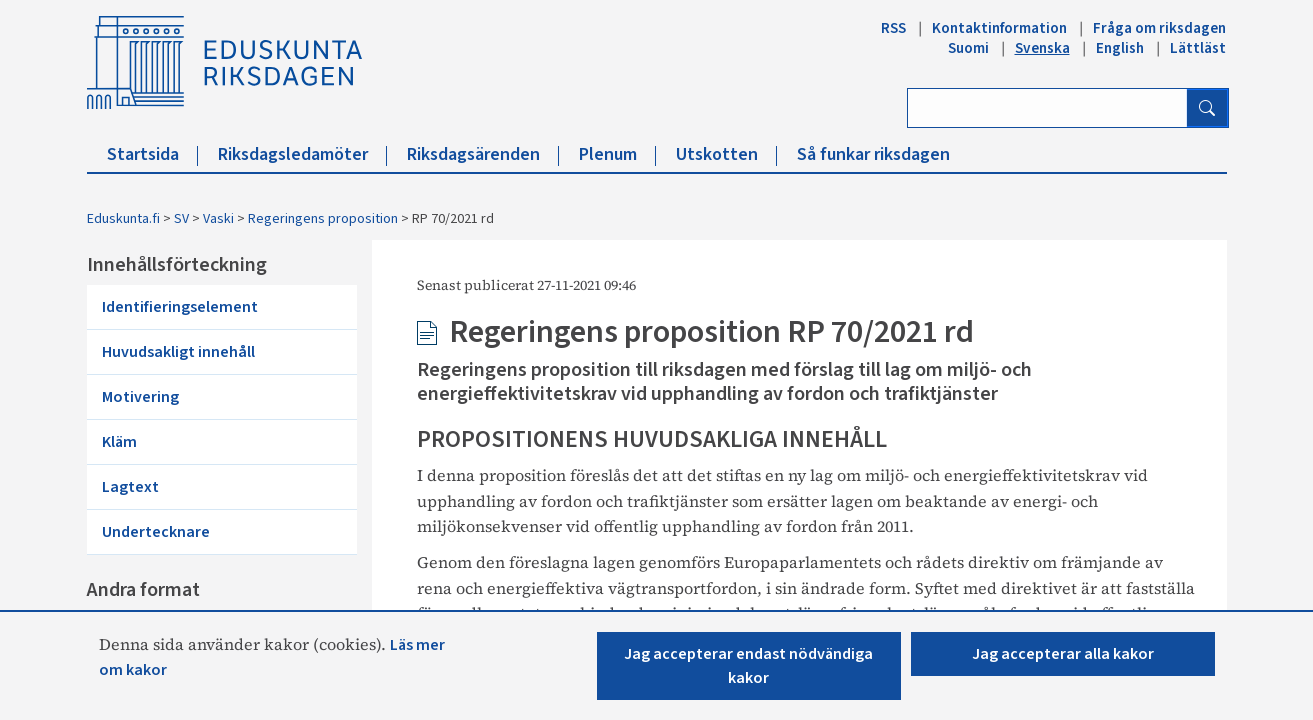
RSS (893, 28)
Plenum (617, 154)
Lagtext (130, 487)
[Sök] (1207, 108)
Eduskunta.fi (123, 219)
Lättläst (1198, 48)
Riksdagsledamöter (302, 154)
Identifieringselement (180, 307)
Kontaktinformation (999, 28)
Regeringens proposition (323, 219)
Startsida (152, 154)
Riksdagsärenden (483, 154)
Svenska (1042, 48)
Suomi (968, 48)
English (1120, 48)
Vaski (218, 219)
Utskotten (726, 154)
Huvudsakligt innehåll (178, 352)
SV (181, 219)
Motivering (140, 397)
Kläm (119, 442)
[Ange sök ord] (1047, 108)
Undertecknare (156, 532)
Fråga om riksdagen (1159, 28)
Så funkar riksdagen (873, 154)
